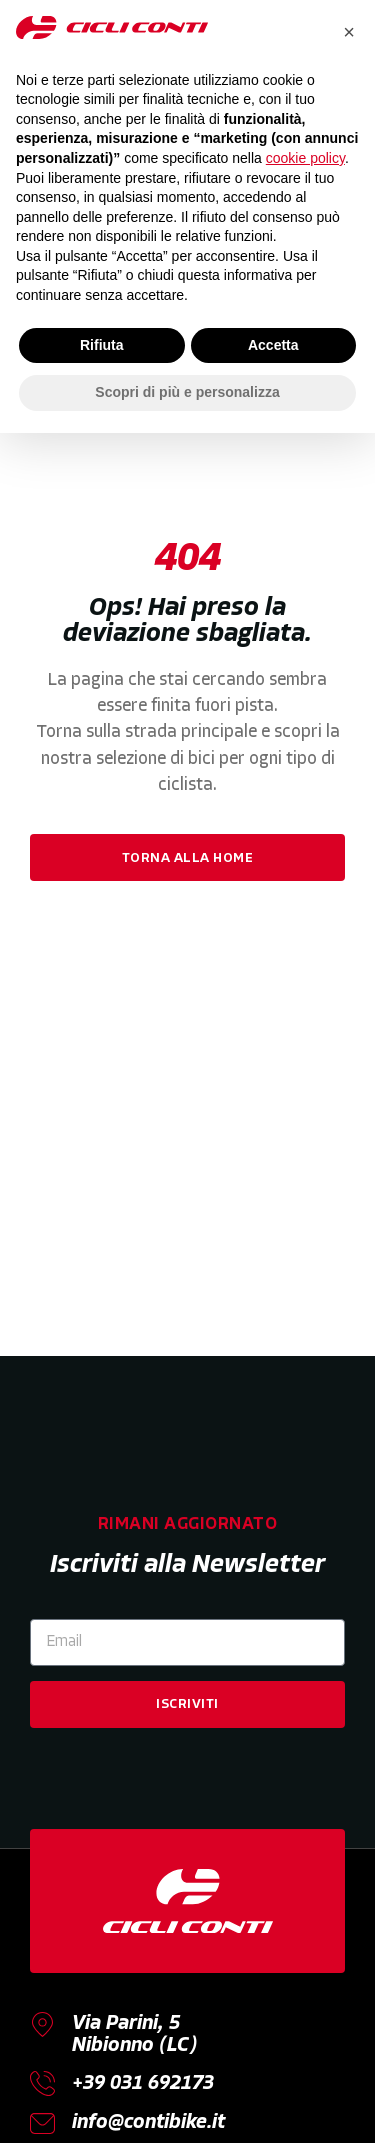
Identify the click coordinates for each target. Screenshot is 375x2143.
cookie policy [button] (305, 158)
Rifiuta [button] (102, 345)
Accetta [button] (273, 345)
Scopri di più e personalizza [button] (187, 392)
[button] (349, 32)
